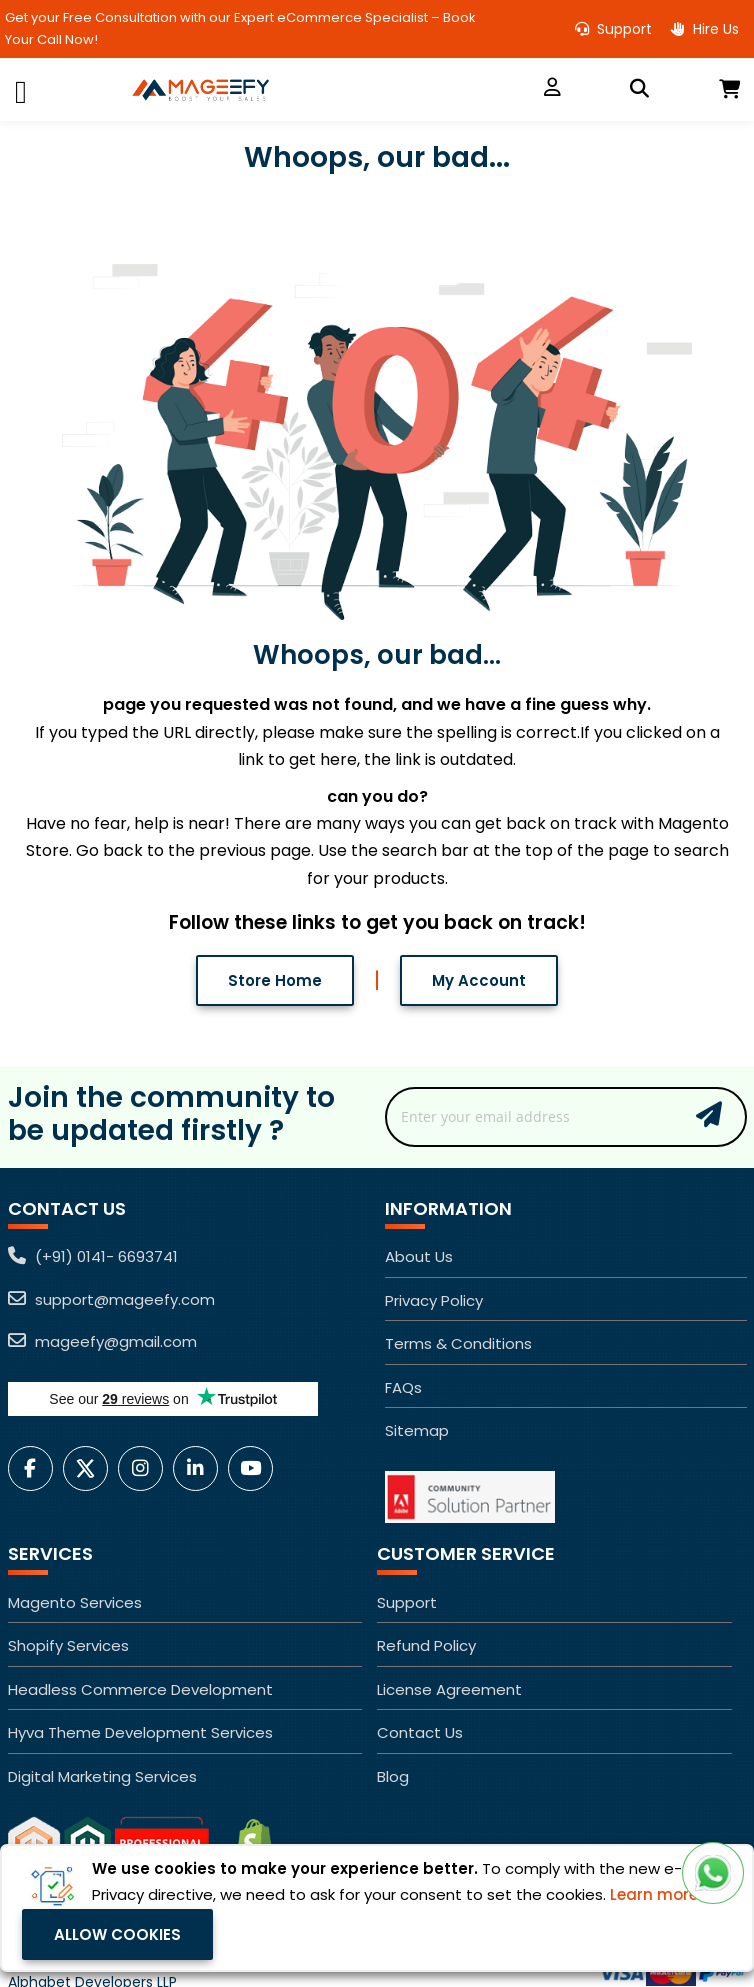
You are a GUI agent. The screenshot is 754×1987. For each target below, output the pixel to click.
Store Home (275, 979)
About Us (419, 1256)
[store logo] (298, 90)
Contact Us (420, 1732)
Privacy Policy (434, 1300)
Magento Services (75, 1602)
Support (613, 29)
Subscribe (709, 1114)
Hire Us (705, 29)
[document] (377, 1908)
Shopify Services (68, 1645)
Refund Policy (426, 1645)
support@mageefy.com (111, 1299)
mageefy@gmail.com (102, 1341)
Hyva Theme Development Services (140, 1732)
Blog (393, 1776)
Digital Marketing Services (102, 1776)
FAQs (403, 1387)
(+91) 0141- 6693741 (93, 1256)
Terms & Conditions (458, 1343)
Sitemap (417, 1430)
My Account (479, 979)
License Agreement (449, 1689)
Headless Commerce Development (140, 1689)
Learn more (654, 1894)
